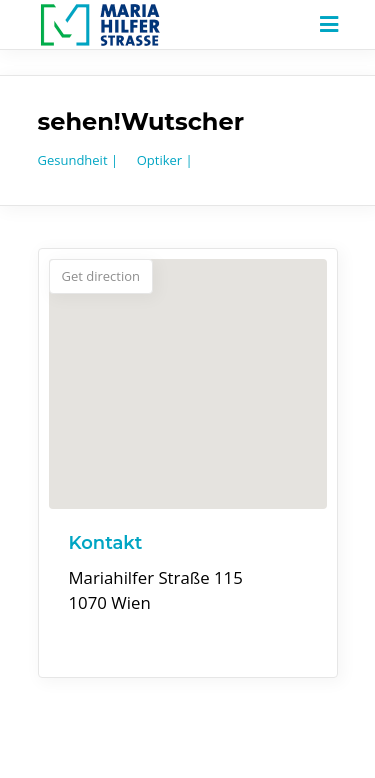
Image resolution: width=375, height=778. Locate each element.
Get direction (101, 276)
